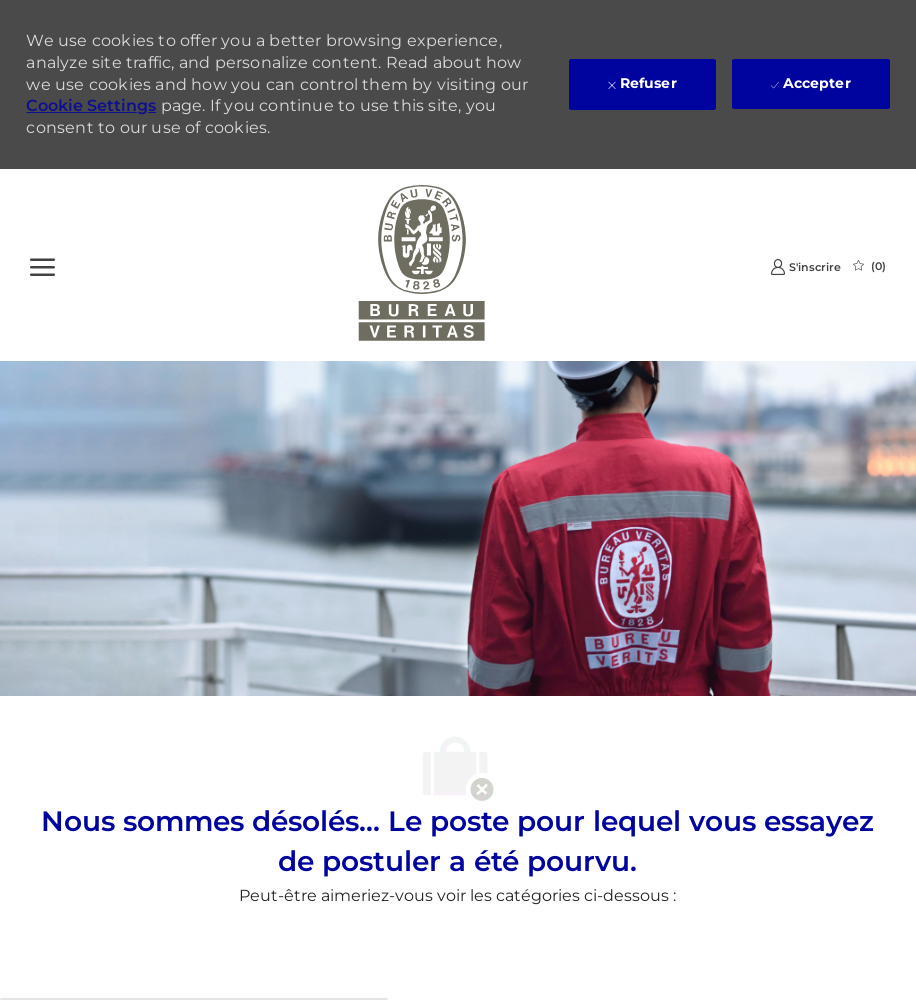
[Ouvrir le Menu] (42, 265)
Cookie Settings (91, 105)
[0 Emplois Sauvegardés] (869, 266)
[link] (805, 266)
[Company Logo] (422, 265)
